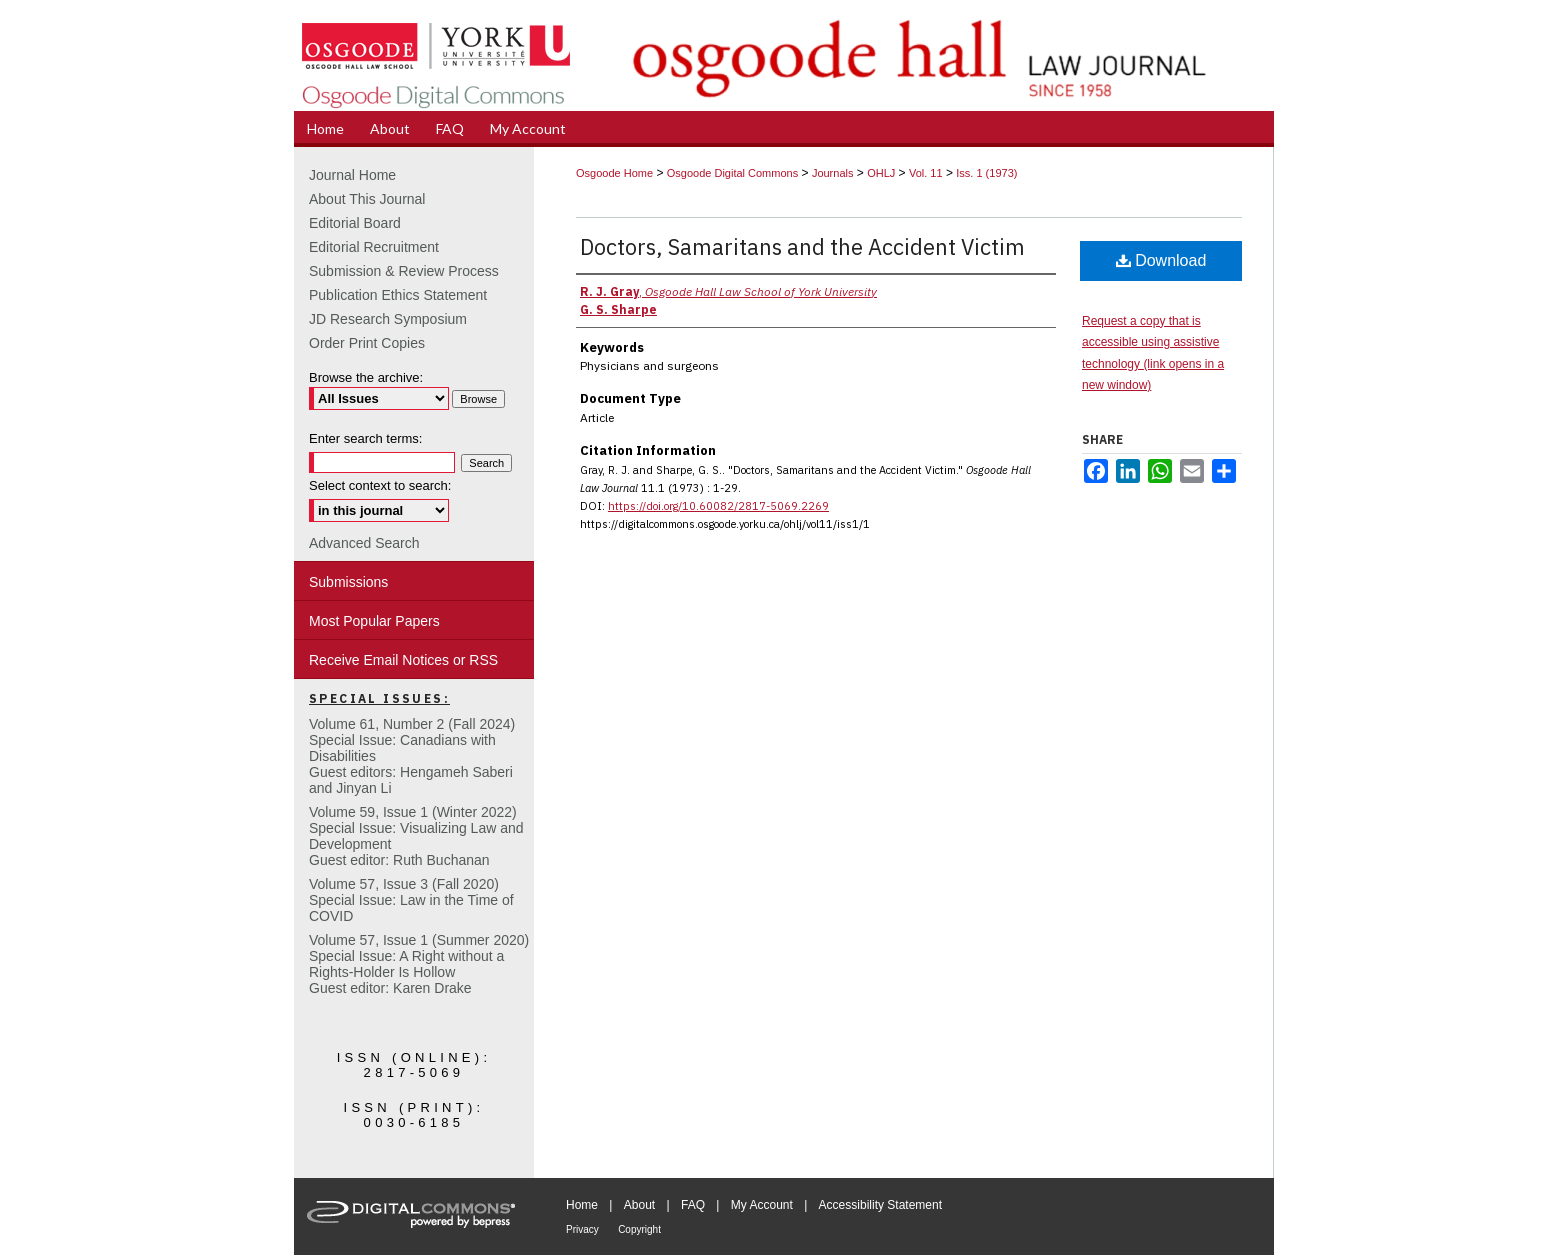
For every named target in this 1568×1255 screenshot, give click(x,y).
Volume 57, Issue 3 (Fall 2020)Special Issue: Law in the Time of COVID (411, 900)
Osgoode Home (614, 173)
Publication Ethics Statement (398, 295)
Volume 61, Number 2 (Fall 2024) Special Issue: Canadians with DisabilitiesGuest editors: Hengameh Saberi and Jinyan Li (412, 756)
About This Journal (367, 199)
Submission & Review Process (404, 271)
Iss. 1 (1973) (986, 173)
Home (582, 1205)
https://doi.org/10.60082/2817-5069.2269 (718, 506)
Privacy (582, 1229)
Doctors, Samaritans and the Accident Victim (802, 246)
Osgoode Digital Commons (732, 173)
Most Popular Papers (374, 621)
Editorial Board (355, 223)
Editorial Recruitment (374, 247)
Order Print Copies (367, 343)
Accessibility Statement (880, 1205)
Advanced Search (364, 543)
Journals (833, 173)
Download (1161, 260)
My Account (762, 1205)
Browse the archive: (366, 377)
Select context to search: (380, 485)
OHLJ (881, 173)
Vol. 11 (926, 173)
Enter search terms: (365, 438)
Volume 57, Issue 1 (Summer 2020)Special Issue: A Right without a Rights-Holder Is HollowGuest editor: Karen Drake (419, 964)
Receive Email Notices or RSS (403, 660)
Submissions (348, 582)
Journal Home (352, 175)
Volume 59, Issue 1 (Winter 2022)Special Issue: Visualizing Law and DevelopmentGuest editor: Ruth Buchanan (416, 836)
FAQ (693, 1205)
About (639, 1205)
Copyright (639, 1229)
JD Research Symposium (388, 319)
